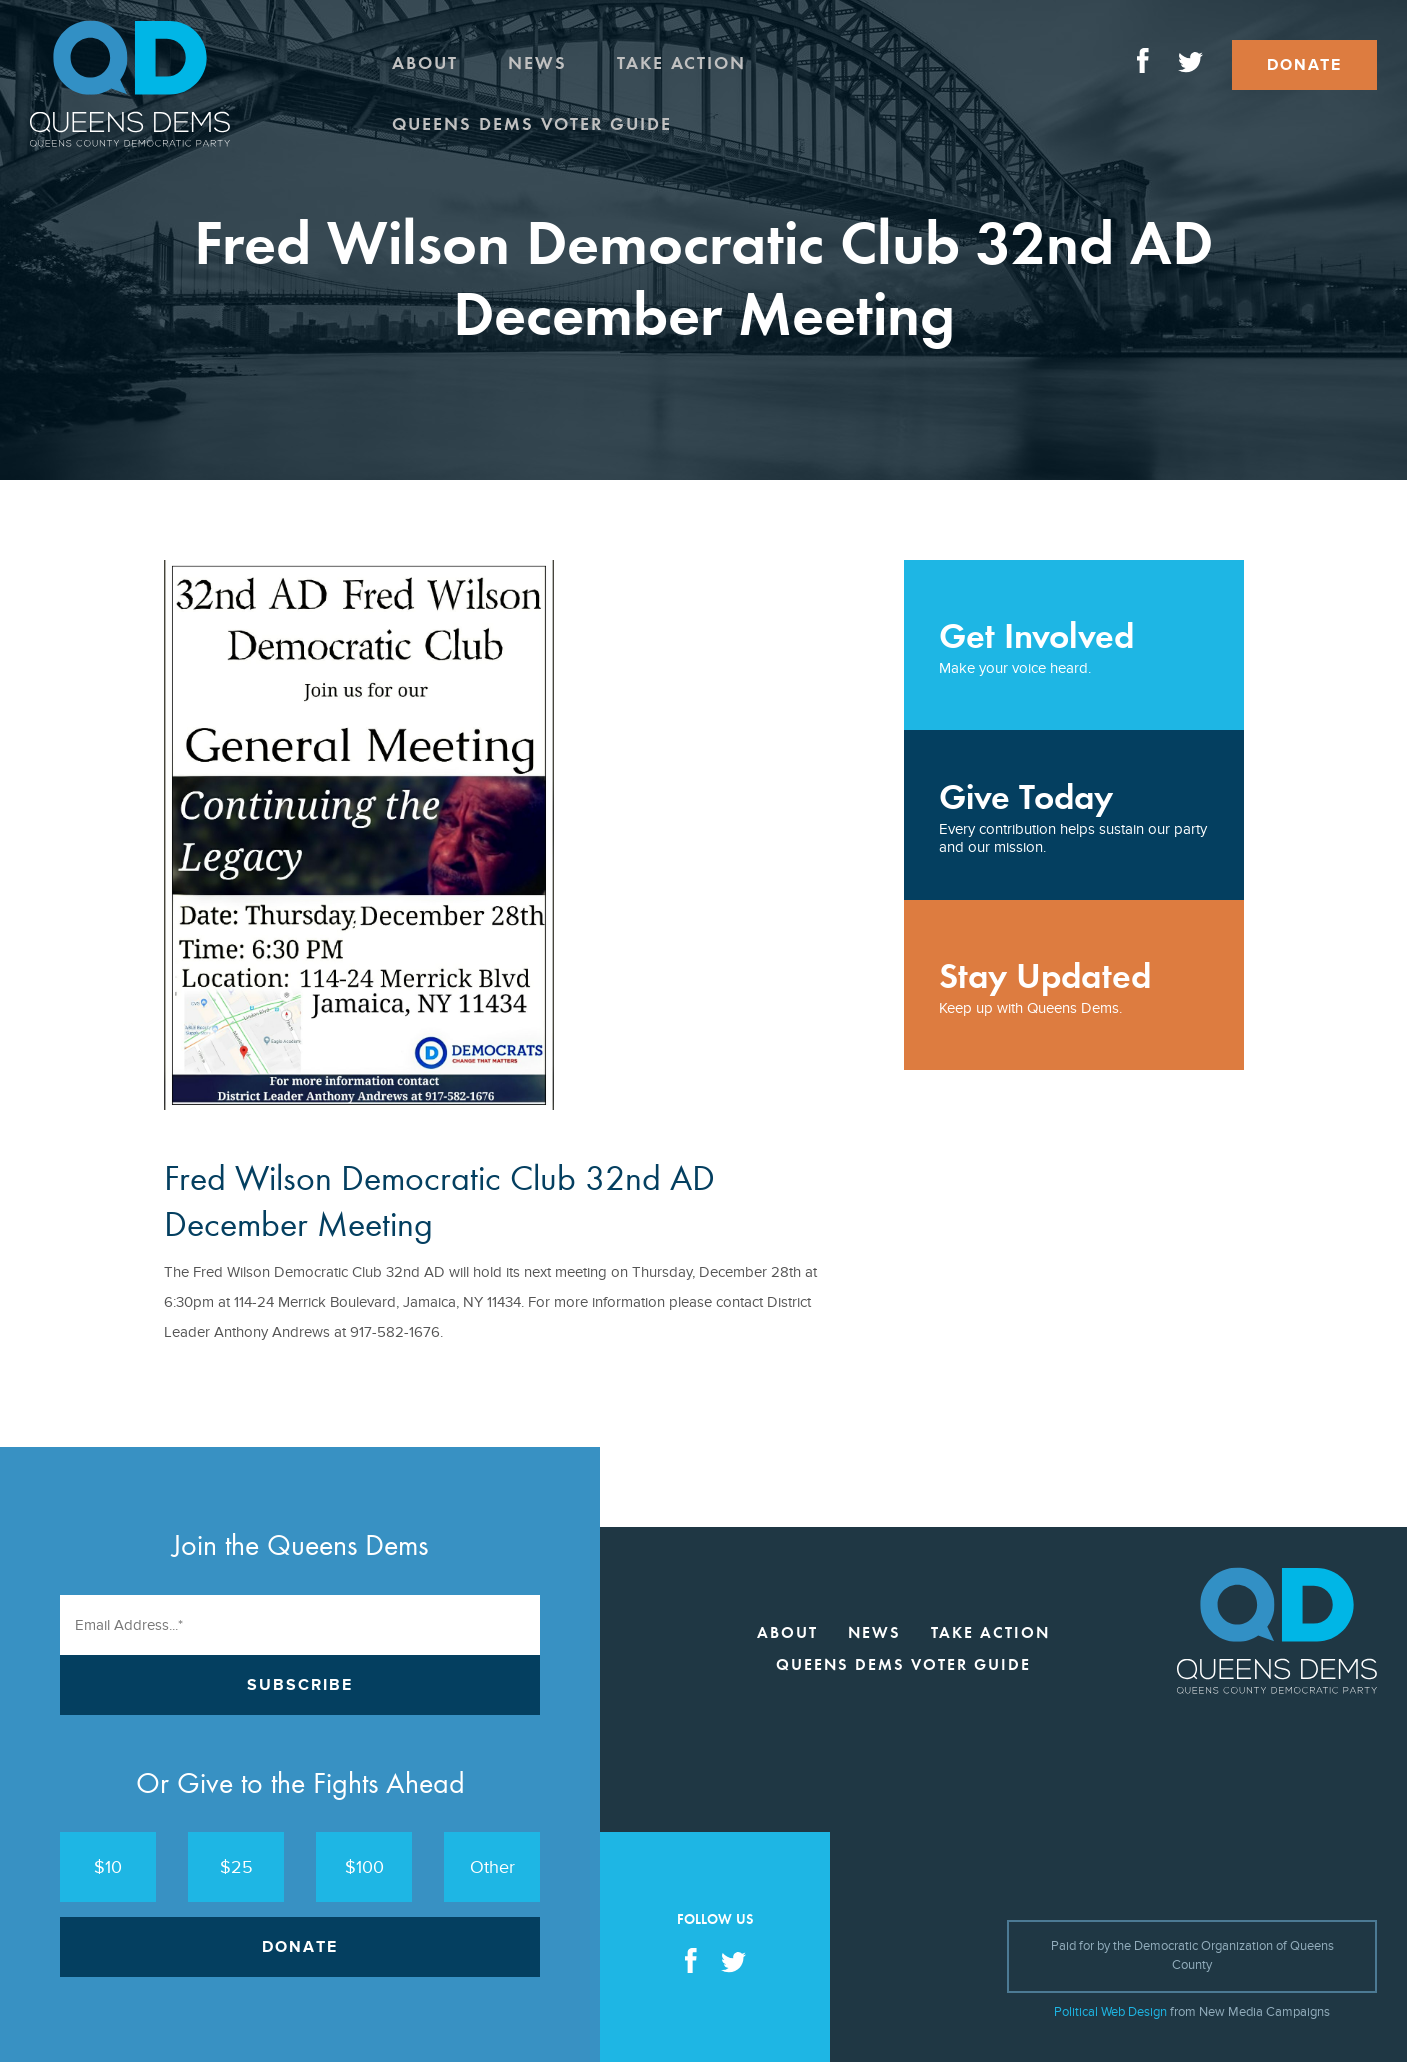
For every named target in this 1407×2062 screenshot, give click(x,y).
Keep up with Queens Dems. (1074, 985)
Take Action (681, 63)
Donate (1304, 65)
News (537, 63)
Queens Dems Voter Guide (532, 124)
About (425, 63)
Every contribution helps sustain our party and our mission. (1074, 815)
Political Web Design (1110, 2012)
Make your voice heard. (1074, 645)
